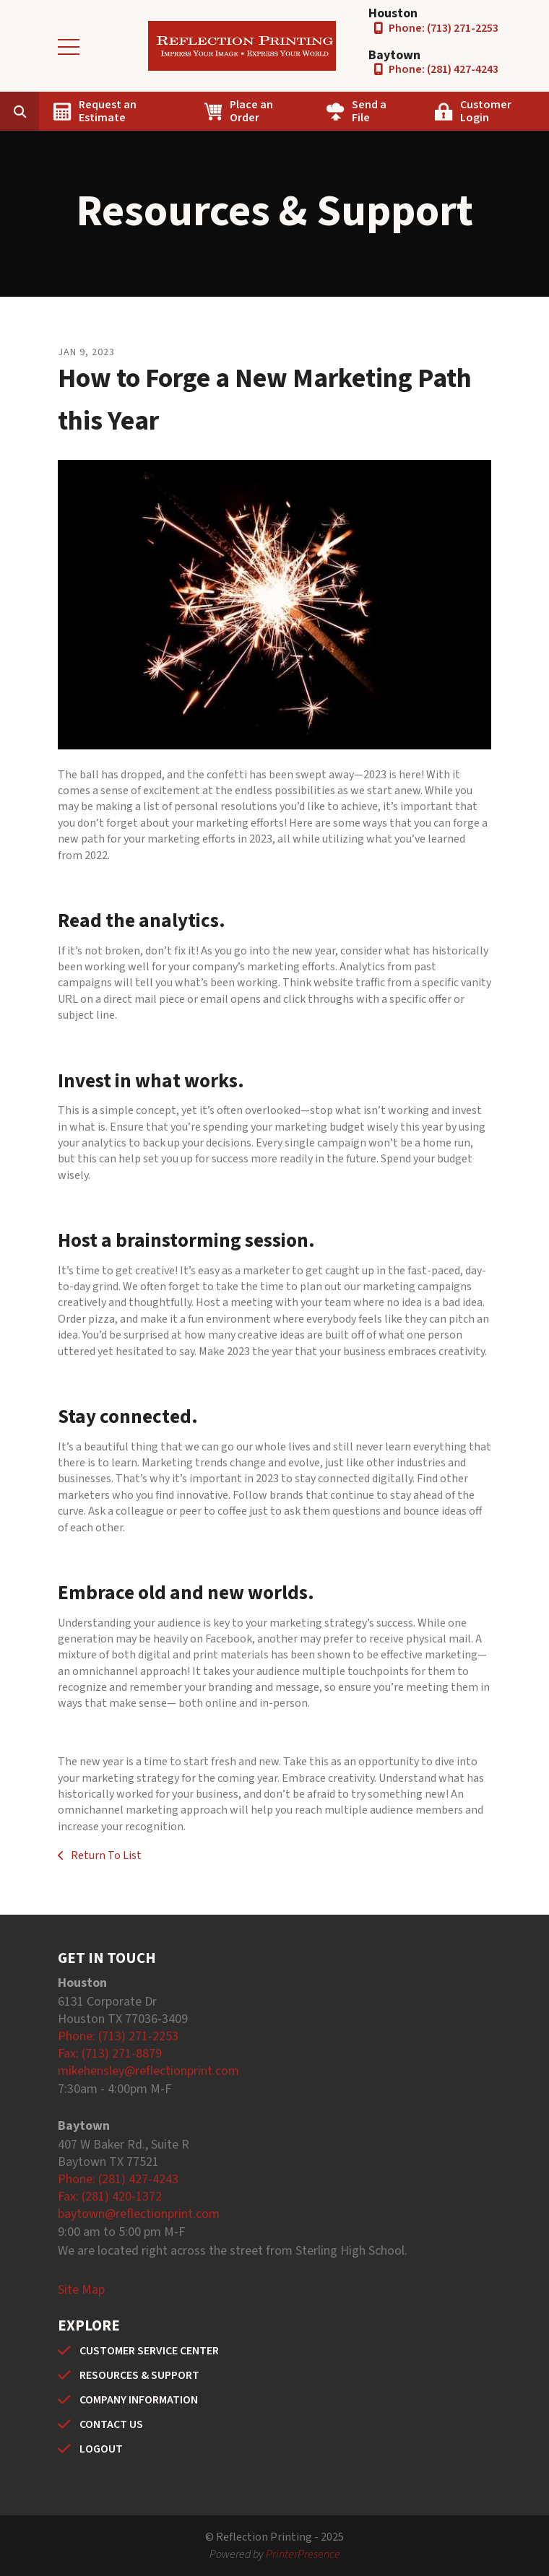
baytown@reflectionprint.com (139, 2214)
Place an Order (251, 111)
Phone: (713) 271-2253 (443, 28)
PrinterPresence (303, 2554)
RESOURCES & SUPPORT (139, 2375)
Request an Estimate (108, 111)
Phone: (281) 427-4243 (443, 69)
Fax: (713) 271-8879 (110, 2054)
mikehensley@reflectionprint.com (148, 2071)
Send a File (369, 111)
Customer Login (485, 111)
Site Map (81, 2290)
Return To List (105, 1855)
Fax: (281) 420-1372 (110, 2197)
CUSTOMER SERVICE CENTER (149, 2351)
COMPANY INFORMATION (138, 2400)
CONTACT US (111, 2424)
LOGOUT (101, 2449)
